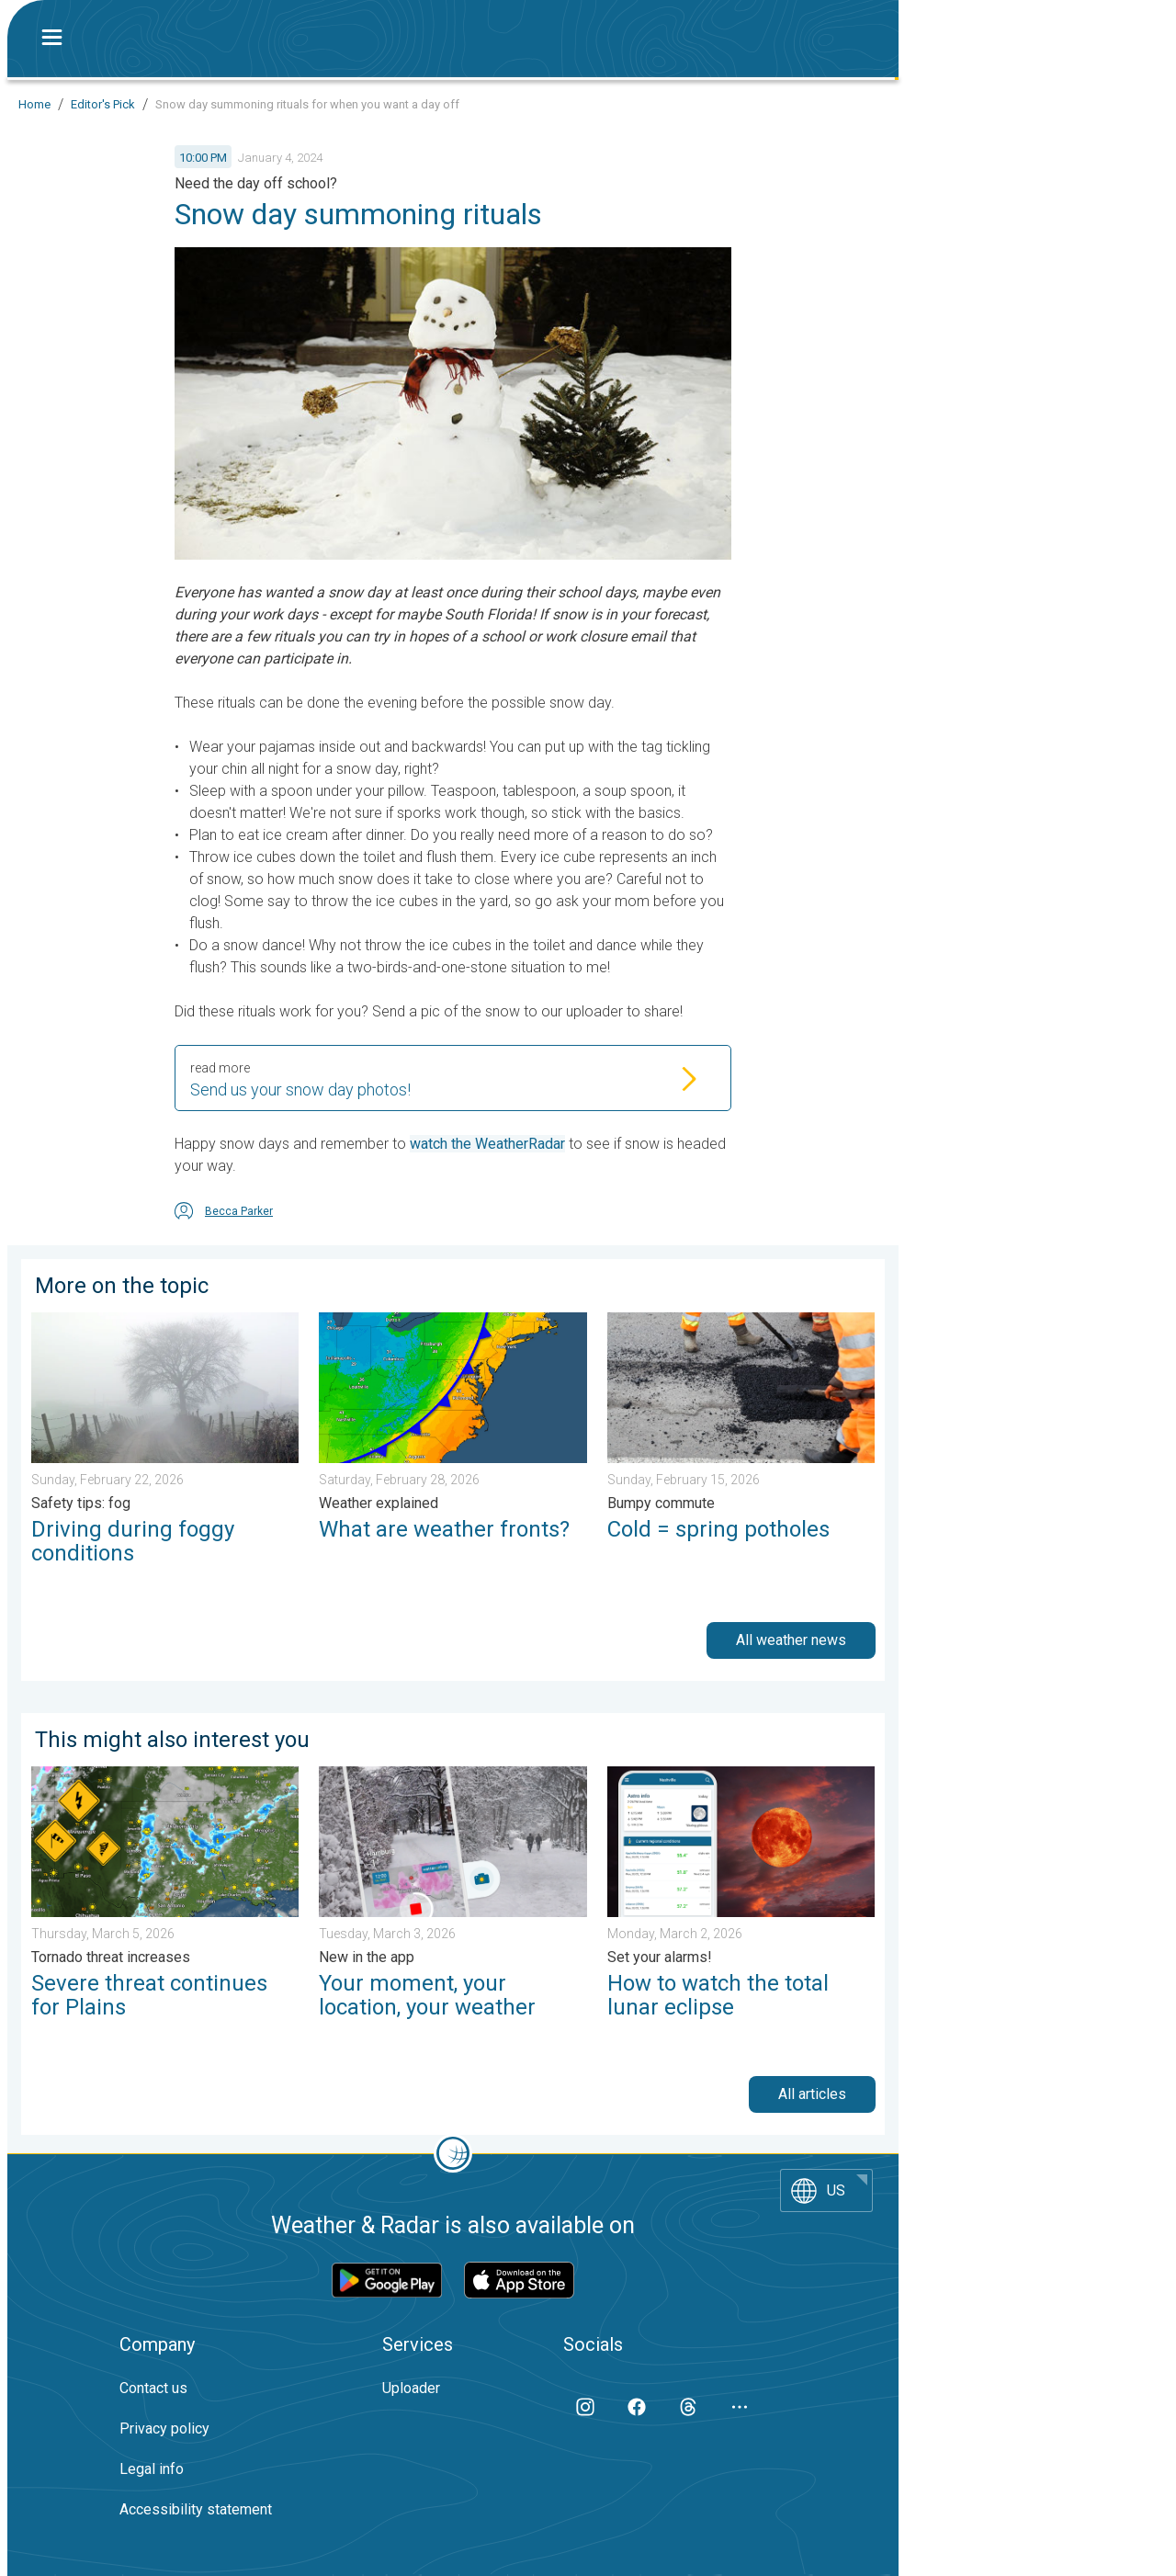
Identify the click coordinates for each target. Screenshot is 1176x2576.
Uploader (411, 2388)
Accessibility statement (195, 2509)
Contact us (153, 2388)
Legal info (151, 2469)
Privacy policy (164, 2428)
